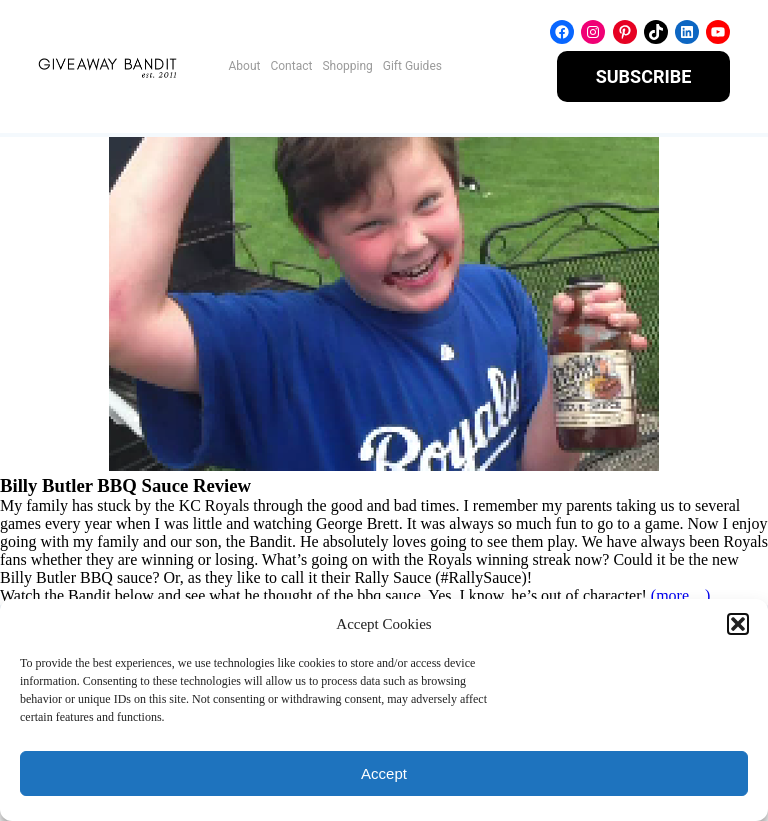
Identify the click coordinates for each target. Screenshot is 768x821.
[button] (738, 624)
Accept (384, 773)
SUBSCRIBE (644, 76)
